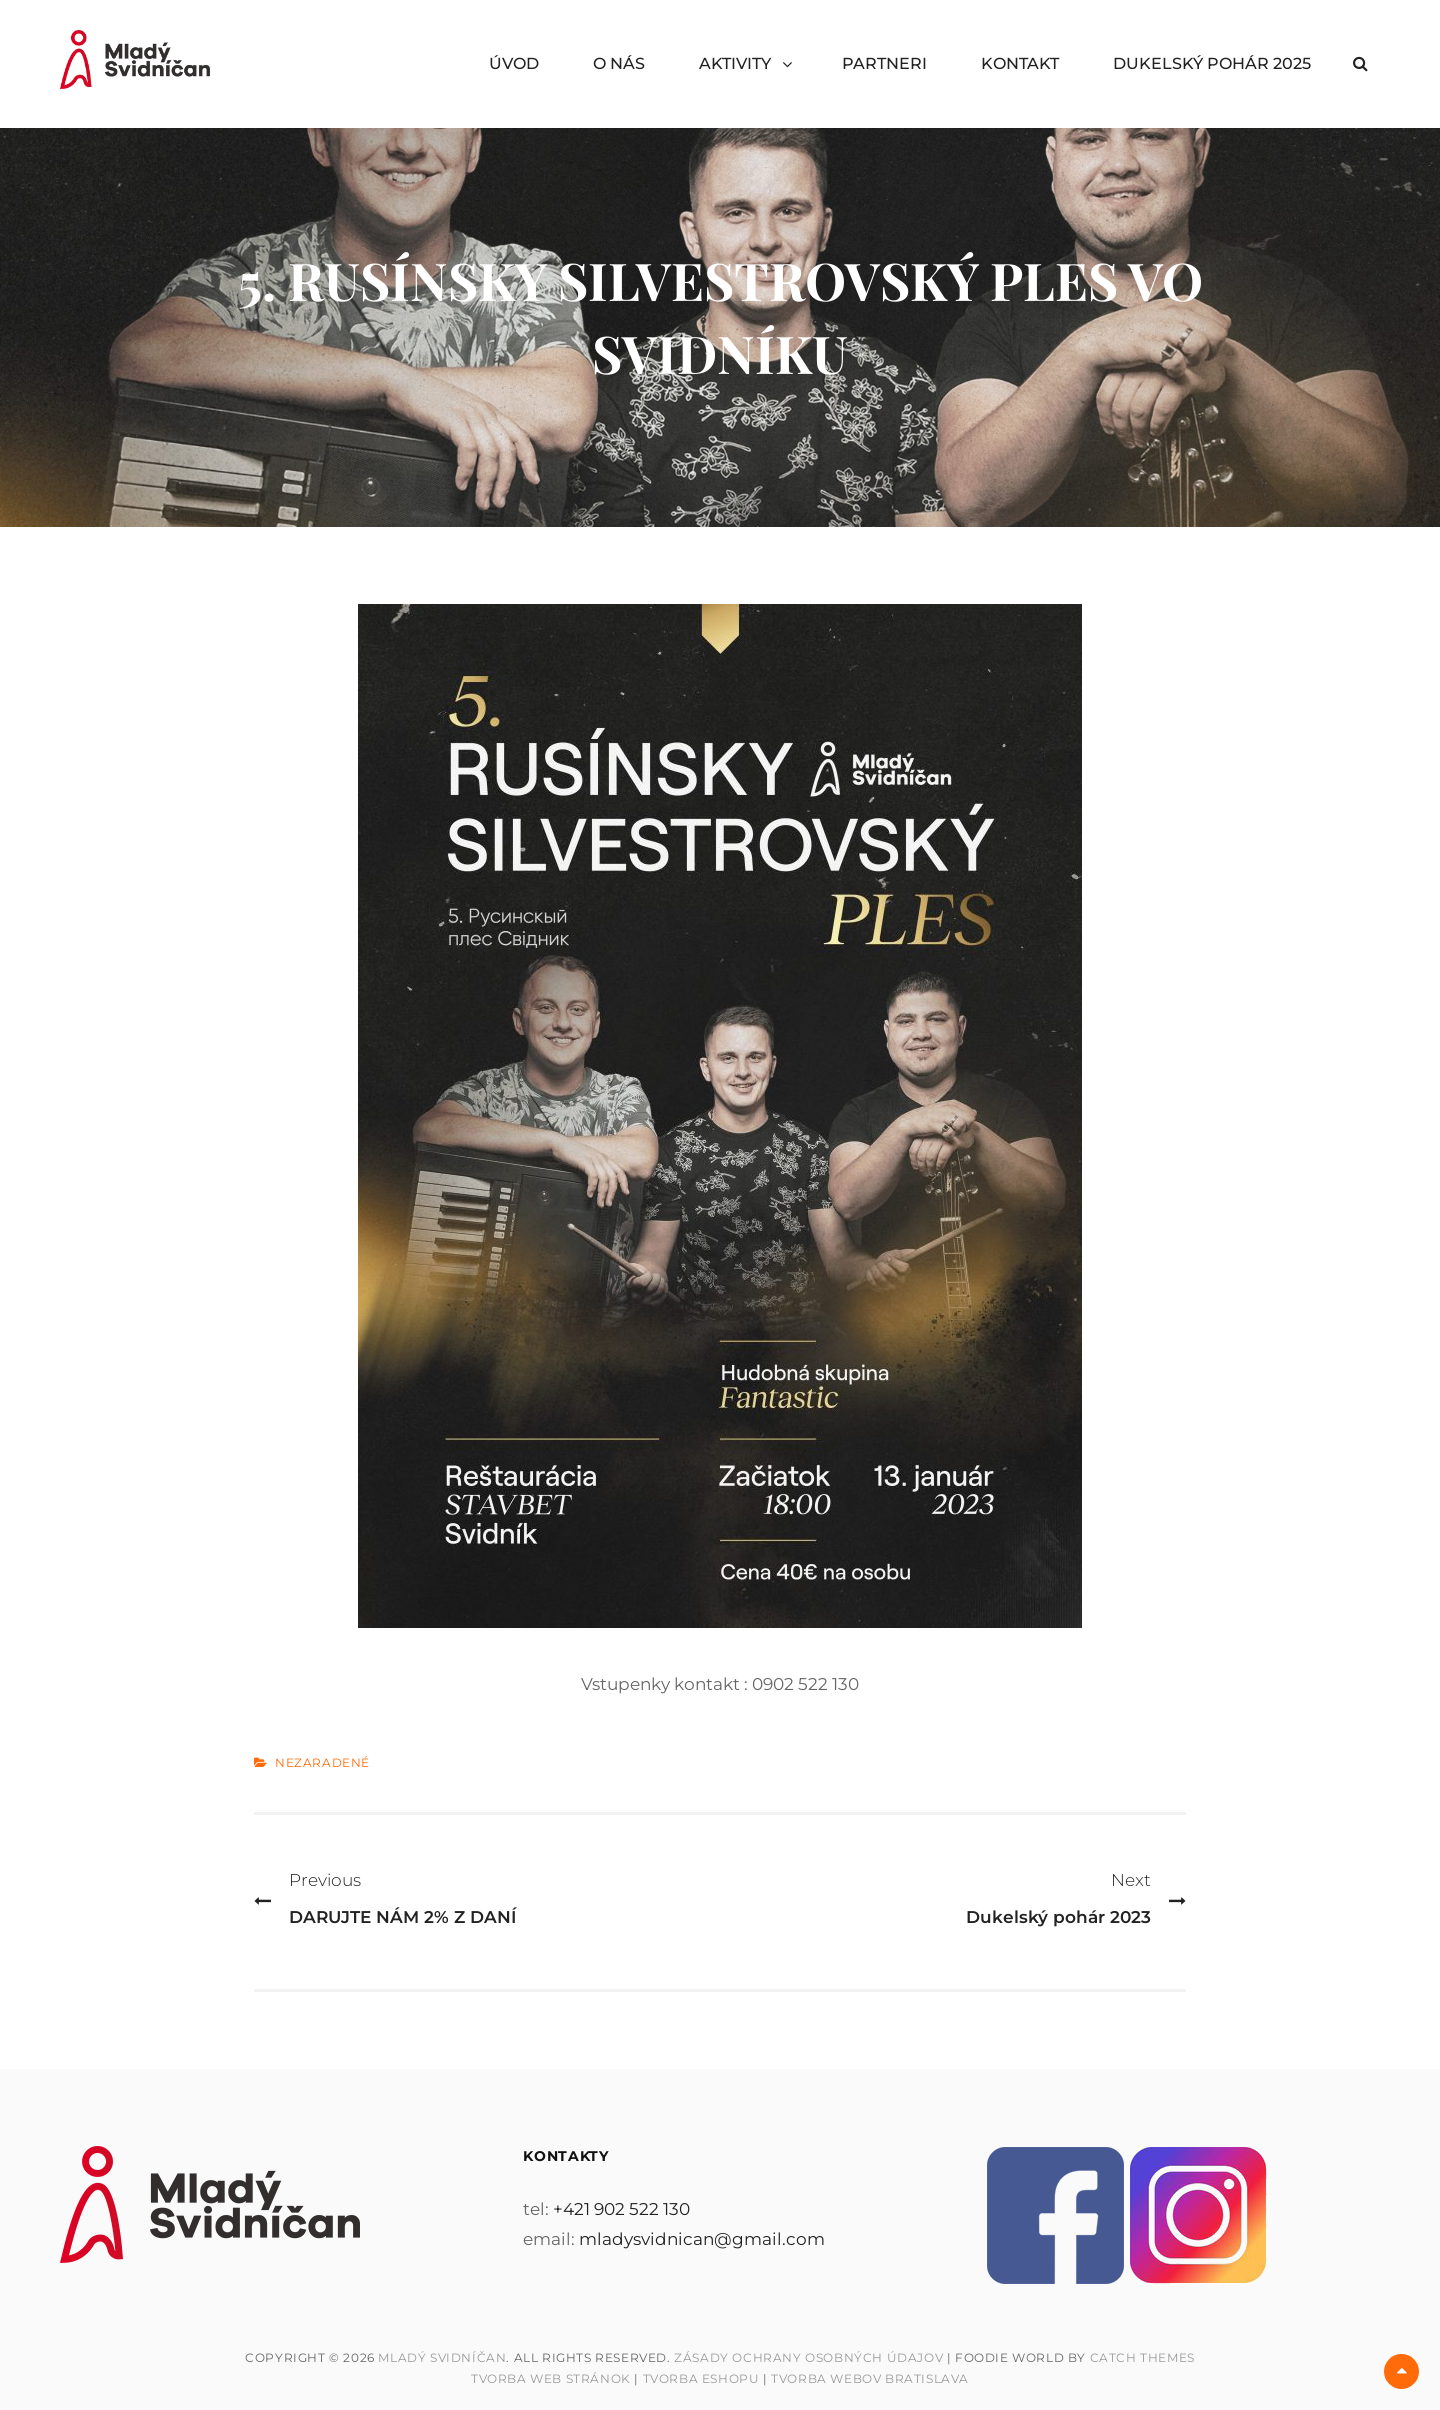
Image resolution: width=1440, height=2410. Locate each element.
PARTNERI (884, 63)
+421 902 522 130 (621, 2209)
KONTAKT (1020, 63)
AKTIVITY (735, 63)
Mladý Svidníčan (442, 2357)
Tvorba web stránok (551, 2378)
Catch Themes (1142, 2357)
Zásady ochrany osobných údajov (808, 2357)
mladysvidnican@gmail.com (702, 2239)
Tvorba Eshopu (701, 2378)
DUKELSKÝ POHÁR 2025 (1212, 63)
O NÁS (619, 63)
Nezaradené (322, 1763)
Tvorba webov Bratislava (870, 2378)
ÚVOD (514, 63)
